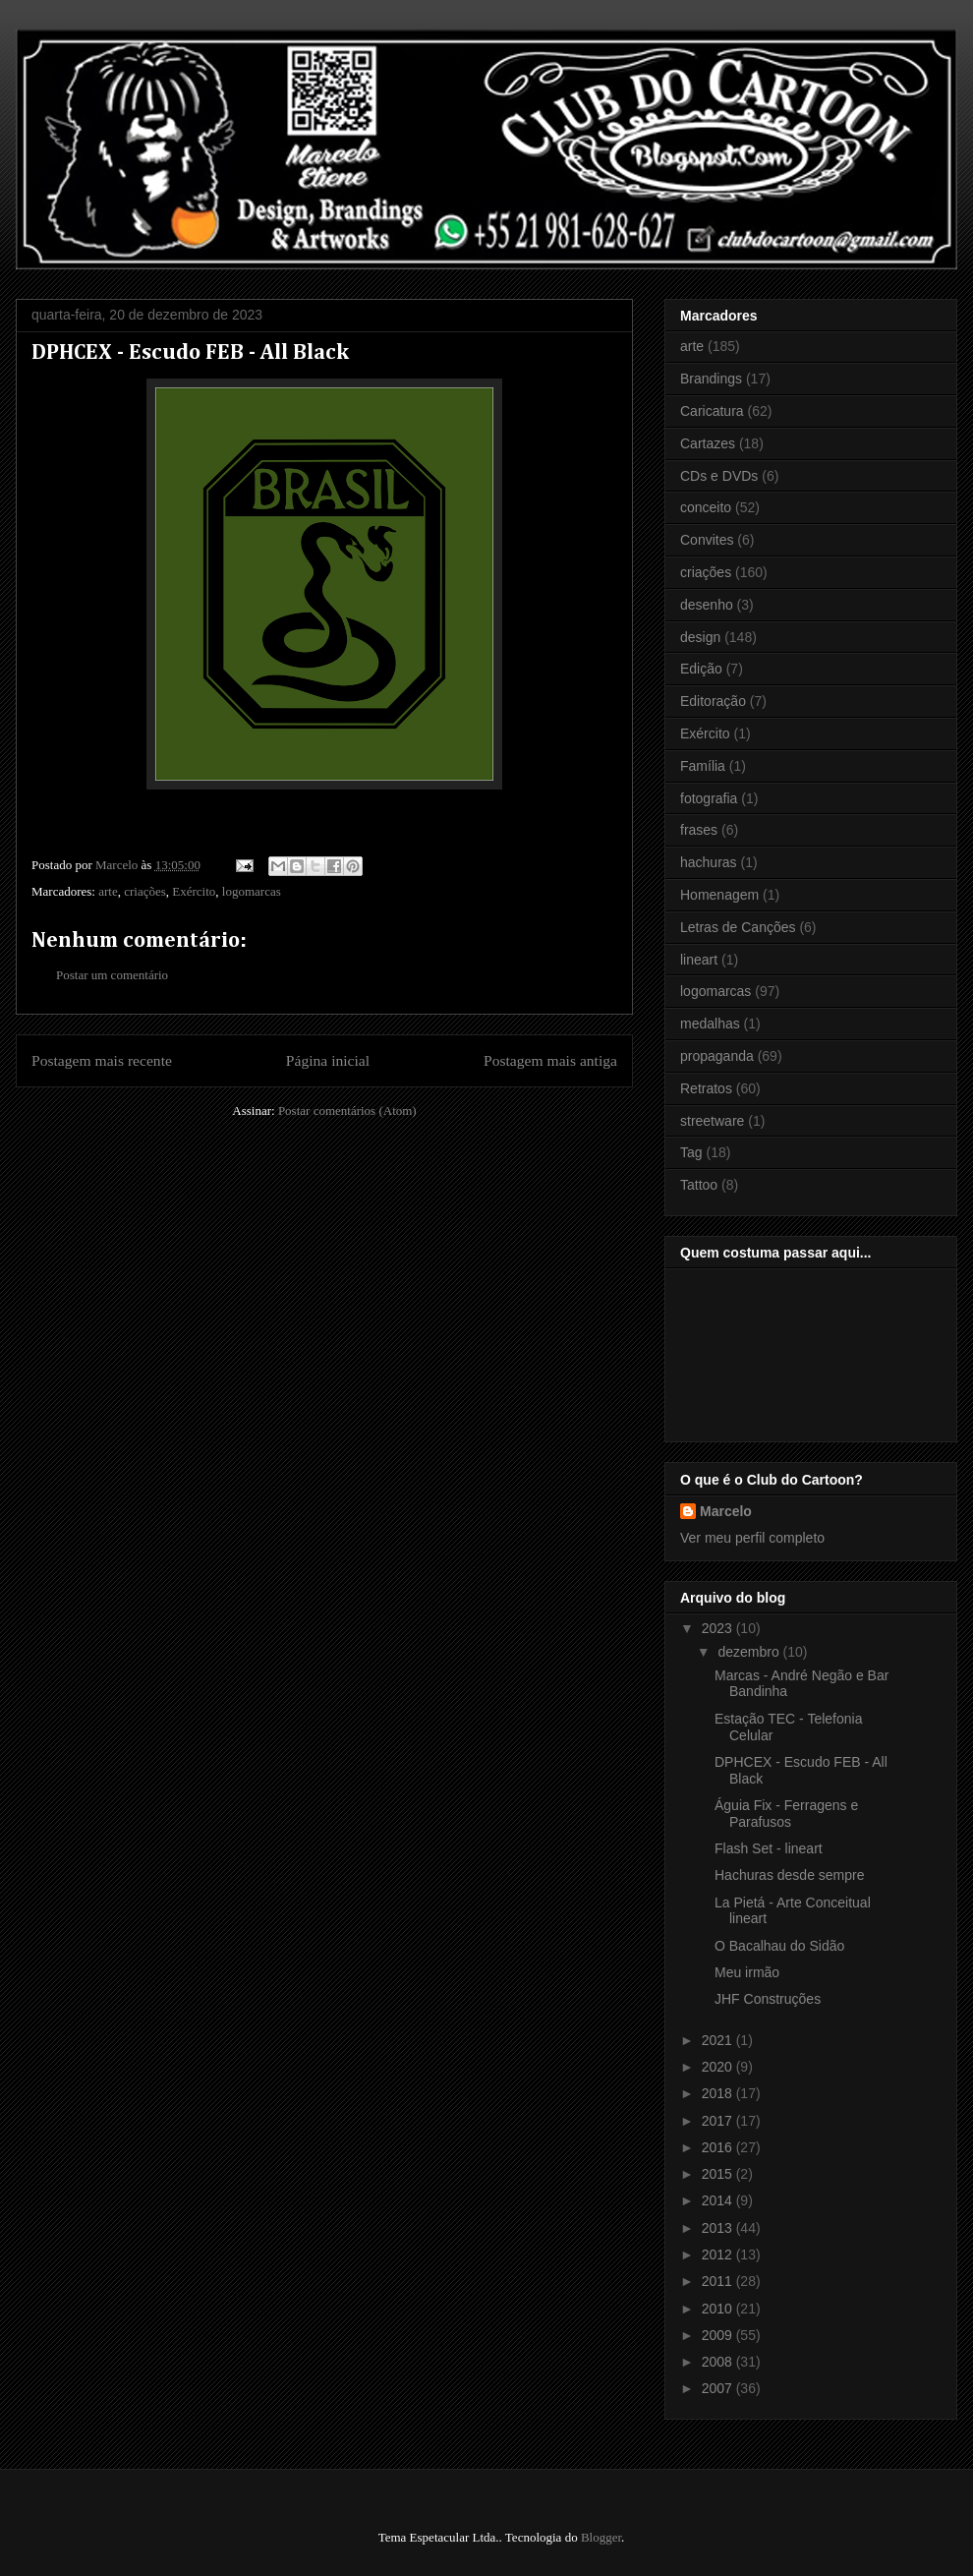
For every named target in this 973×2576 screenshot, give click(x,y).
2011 (719, 2281)
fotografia (708, 798)
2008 (719, 2362)
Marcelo (726, 1511)
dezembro (749, 1652)
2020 (719, 2067)
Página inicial (328, 1060)
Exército (193, 891)
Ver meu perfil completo (752, 1538)
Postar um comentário (112, 974)
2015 (719, 2174)
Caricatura (712, 411)
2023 (719, 1628)
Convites (706, 540)
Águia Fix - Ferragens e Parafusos (786, 1813)
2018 (719, 2093)
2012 (719, 2254)
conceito (705, 507)
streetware (712, 1121)
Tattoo (698, 1185)
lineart (698, 959)
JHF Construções (768, 1999)
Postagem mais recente (101, 1060)
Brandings (711, 378)
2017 (719, 2121)
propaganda (717, 1056)
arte (107, 891)
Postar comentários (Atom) (347, 1110)
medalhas (710, 1023)
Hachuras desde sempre (790, 1875)
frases (698, 830)
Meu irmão (747, 1972)
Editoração (713, 701)
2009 (719, 2335)
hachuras (708, 862)
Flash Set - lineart (769, 1848)
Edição (701, 668)
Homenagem (719, 895)
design (700, 637)
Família (702, 766)
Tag (691, 1152)
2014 (719, 2200)
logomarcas (251, 891)
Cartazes (707, 443)
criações (145, 891)
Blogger (601, 2537)
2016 (719, 2147)
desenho (706, 605)
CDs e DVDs (719, 476)
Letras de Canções (738, 927)
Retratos (706, 1088)
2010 (719, 2308)
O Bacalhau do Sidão (779, 1946)
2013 (719, 2228)
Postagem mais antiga (550, 1060)
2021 (719, 2040)
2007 (719, 2388)
